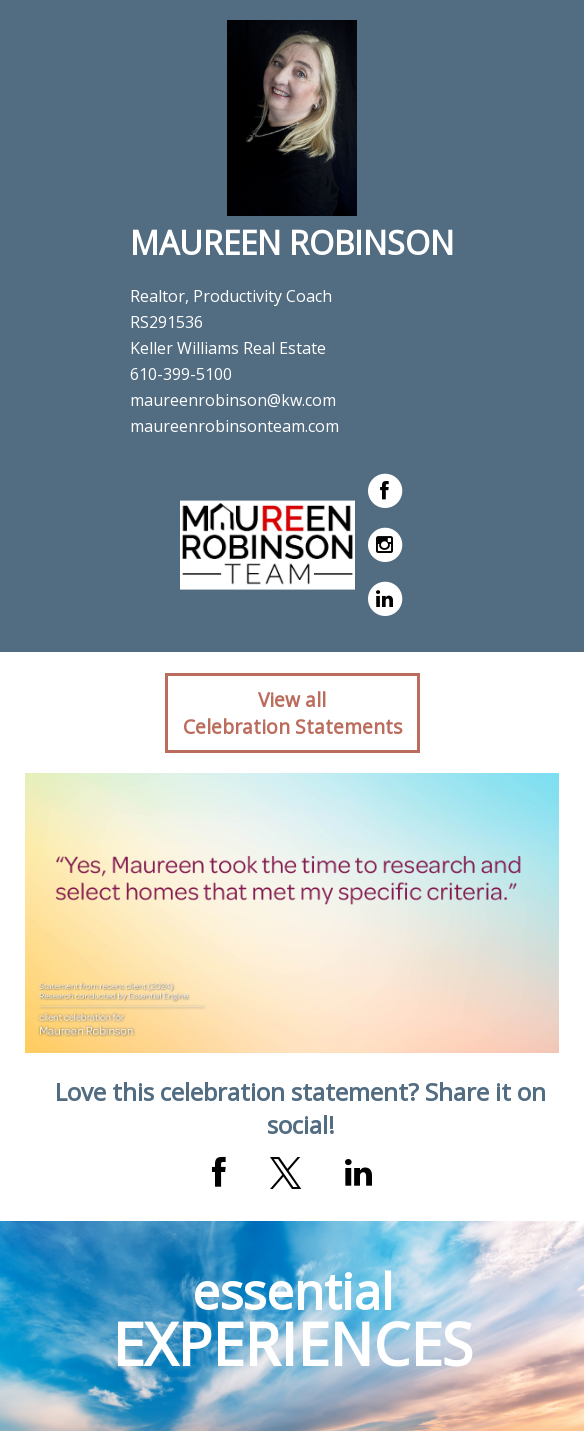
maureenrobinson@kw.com (233, 400)
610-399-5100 (181, 374)
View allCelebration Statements (292, 713)
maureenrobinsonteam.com (234, 426)
